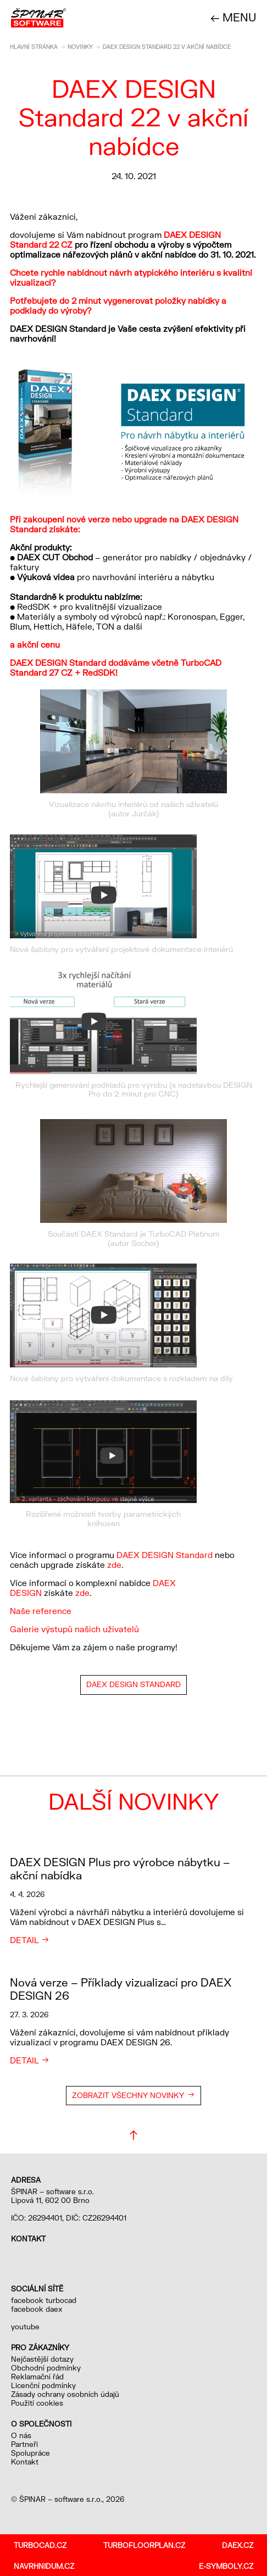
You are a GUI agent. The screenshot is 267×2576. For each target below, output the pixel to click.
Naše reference (40, 1611)
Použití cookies (37, 2403)
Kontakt (24, 2461)
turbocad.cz (40, 2545)
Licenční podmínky (43, 2385)
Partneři (24, 2444)
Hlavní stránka (34, 46)
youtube (25, 2326)
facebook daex (36, 2309)
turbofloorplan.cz (144, 2545)
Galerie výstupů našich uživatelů (74, 1629)
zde (114, 1565)
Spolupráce (30, 2453)
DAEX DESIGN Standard (164, 1555)
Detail (24, 1940)
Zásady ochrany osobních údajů (65, 2394)
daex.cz (237, 2545)
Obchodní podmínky (46, 2367)
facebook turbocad (43, 2300)
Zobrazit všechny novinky (128, 2095)
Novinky (80, 46)
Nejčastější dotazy (42, 2359)
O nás (21, 2435)
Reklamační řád (37, 2376)
